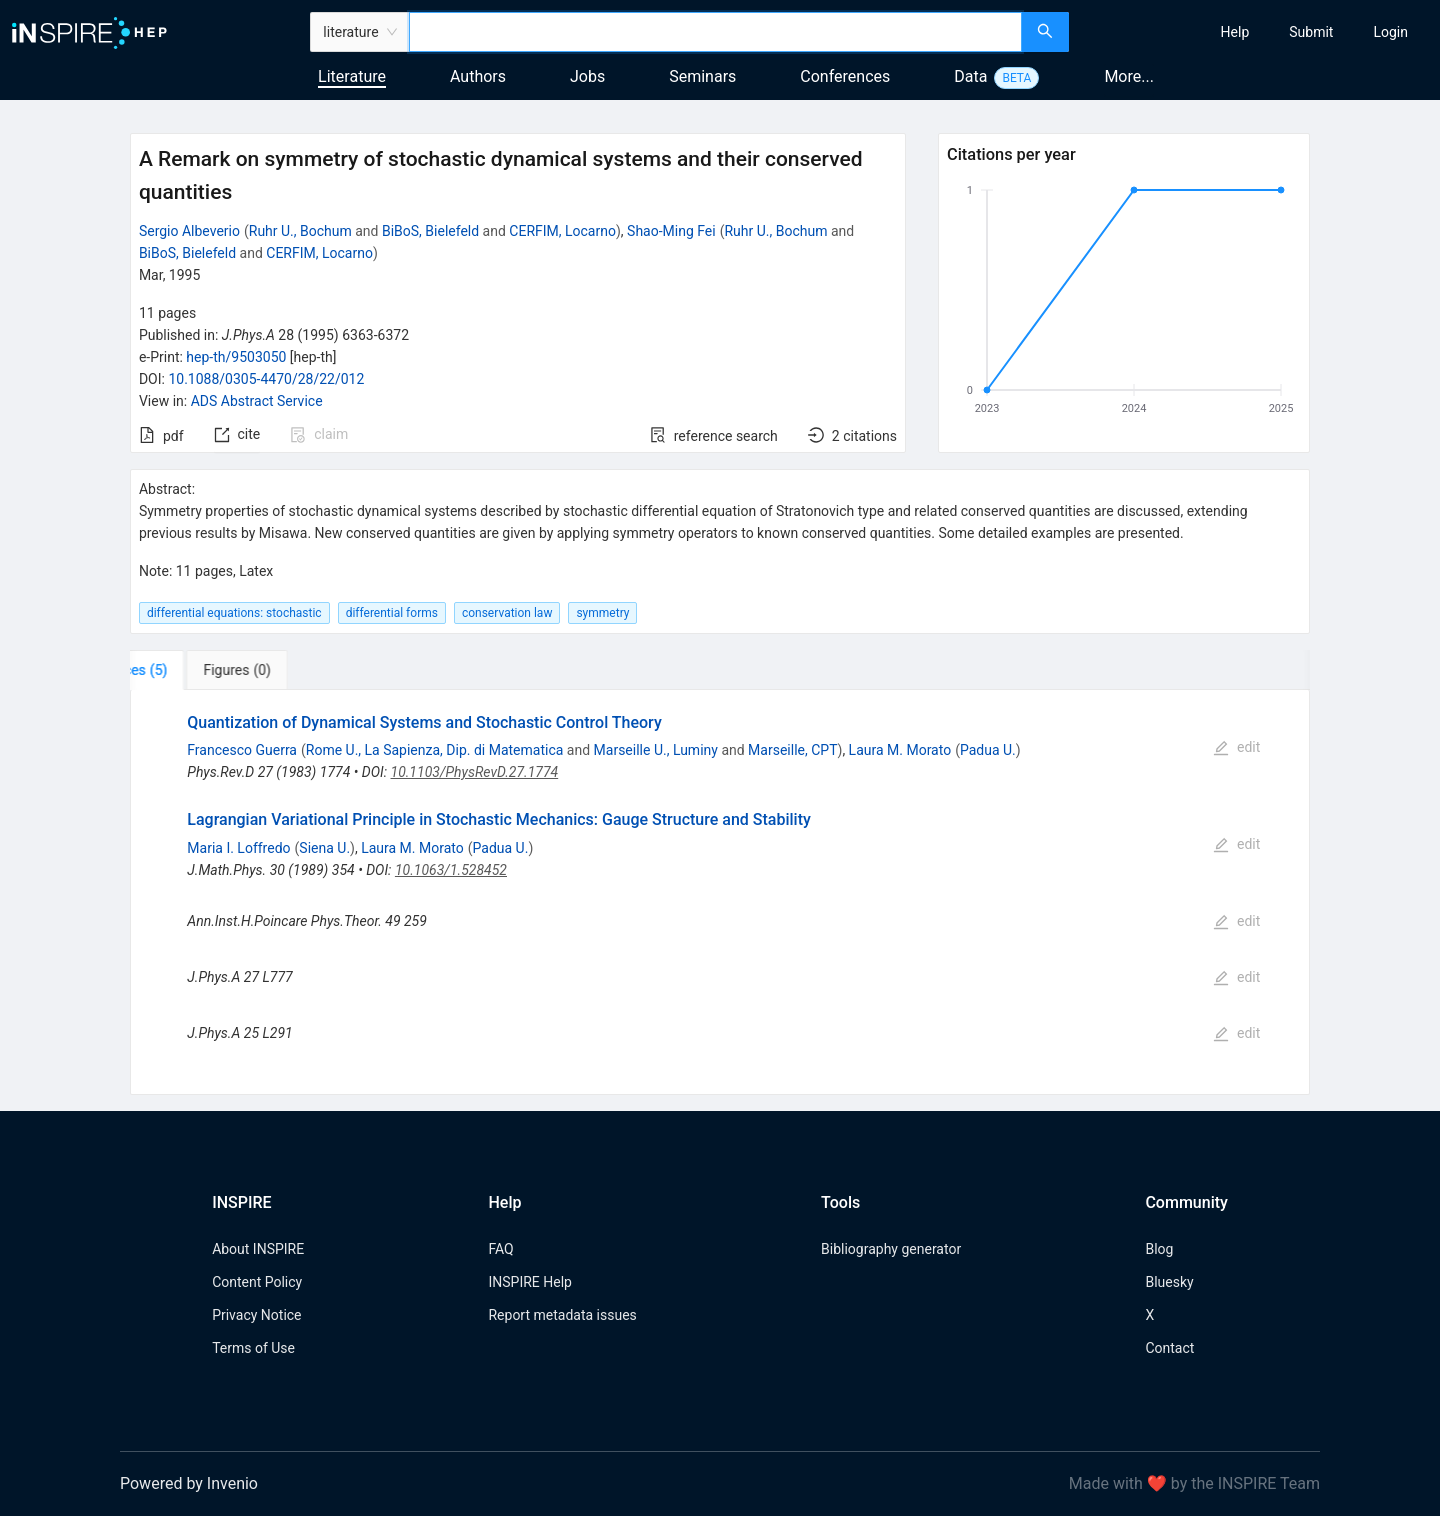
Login (1390, 32)
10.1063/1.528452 (451, 870)
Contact (1169, 1348)
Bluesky (1169, 1282)
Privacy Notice (256, 1315)
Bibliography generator (891, 1249)
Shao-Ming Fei (671, 231)
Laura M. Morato (900, 750)
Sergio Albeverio (189, 231)
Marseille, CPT (792, 750)
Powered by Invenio (189, 1483)
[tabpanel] (720, 892)
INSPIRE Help (529, 1282)
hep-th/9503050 (236, 357)
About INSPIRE (258, 1249)
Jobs (587, 76)
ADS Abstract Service (257, 401)
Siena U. (324, 848)
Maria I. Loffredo (238, 848)
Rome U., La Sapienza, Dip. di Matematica (435, 750)
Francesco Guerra (242, 750)
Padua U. (988, 750)
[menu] (1257, 32)
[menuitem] (1235, 32)
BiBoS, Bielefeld (430, 231)
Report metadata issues (562, 1315)
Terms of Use (253, 1348)
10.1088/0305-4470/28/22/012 (266, 379)
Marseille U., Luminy (656, 750)
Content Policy (257, 1282)
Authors (478, 76)
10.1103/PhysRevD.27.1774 (475, 772)
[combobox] (715, 32)
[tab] (192, 670)
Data (970, 76)
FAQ (500, 1249)
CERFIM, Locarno (562, 231)
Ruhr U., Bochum (300, 231)
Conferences (845, 76)
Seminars (702, 76)
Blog (1159, 1249)
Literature (352, 76)
